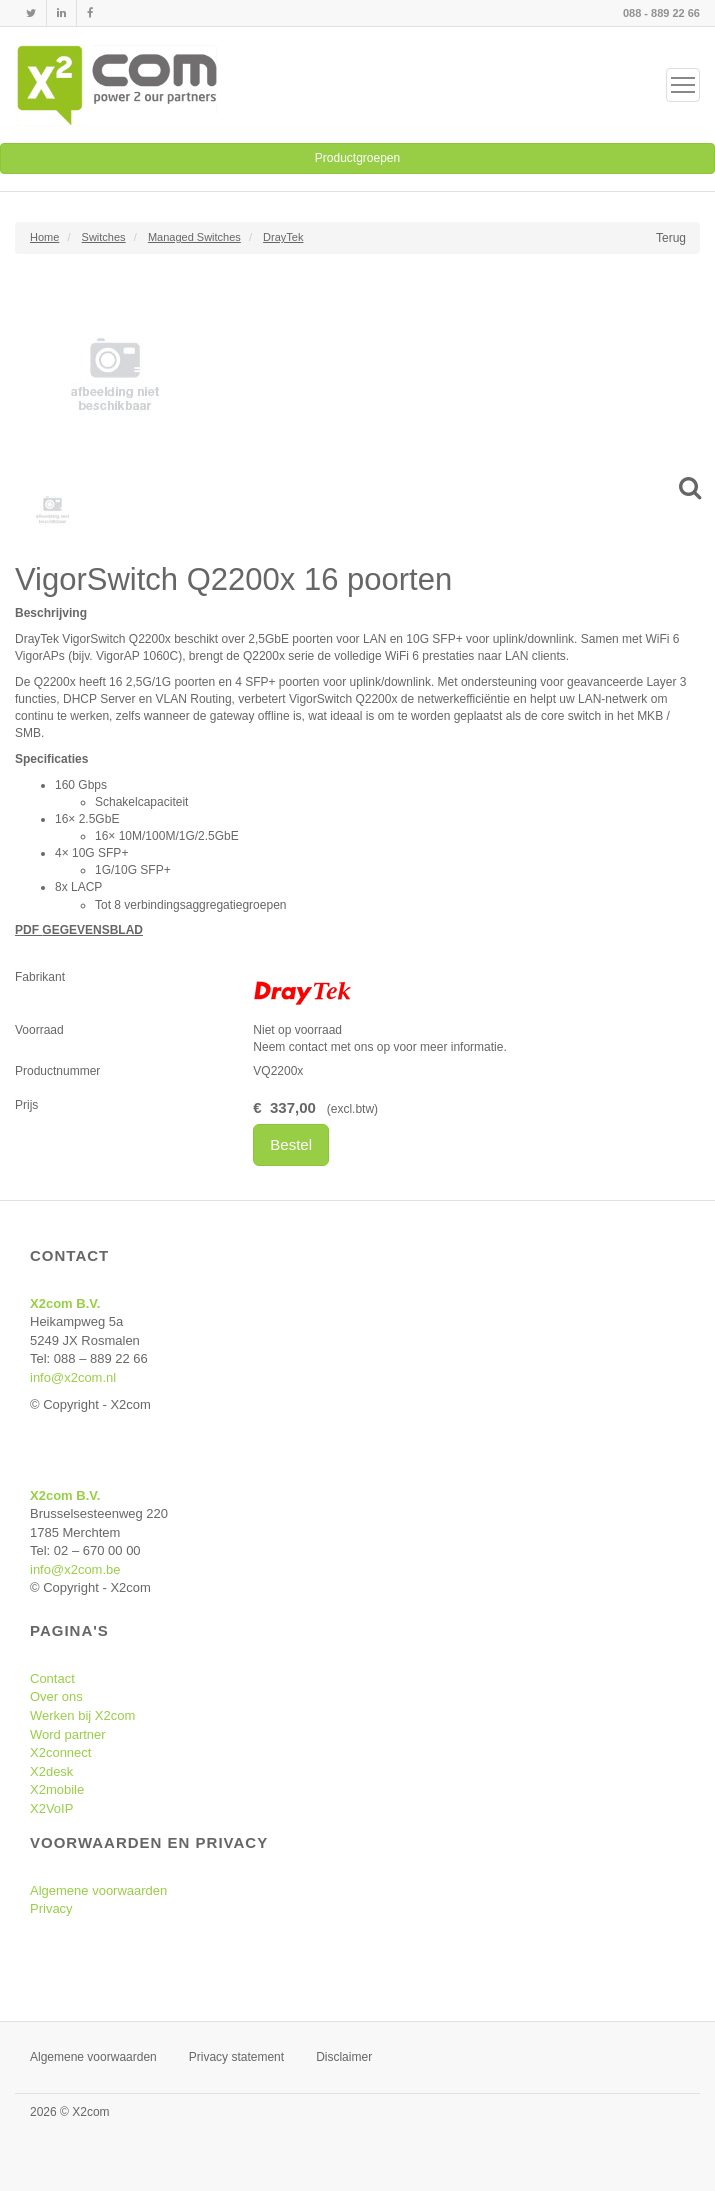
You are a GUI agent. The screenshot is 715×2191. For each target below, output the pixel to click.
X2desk (51, 1771)
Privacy (51, 1908)
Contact (52, 1678)
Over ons (56, 1696)
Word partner (68, 1734)
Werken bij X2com (82, 1715)
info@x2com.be (75, 1569)
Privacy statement (236, 2057)
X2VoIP (51, 1808)
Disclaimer (344, 2057)
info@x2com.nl (73, 1377)
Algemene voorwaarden (98, 1890)
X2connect (60, 1752)
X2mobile (57, 1789)
